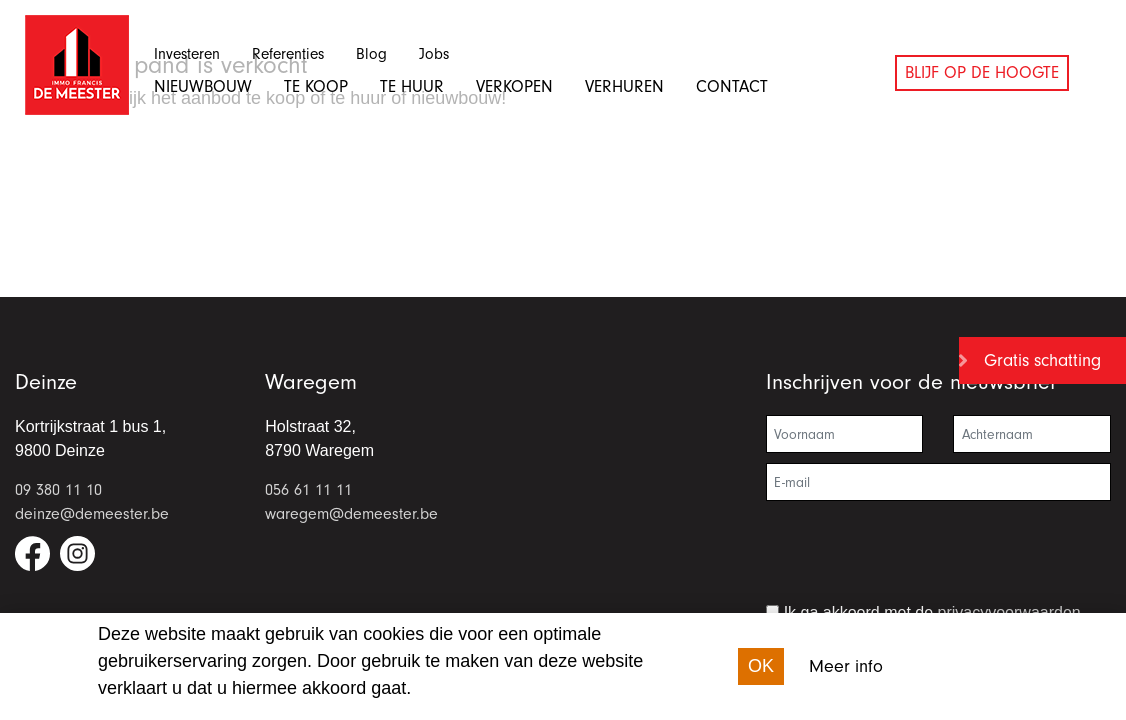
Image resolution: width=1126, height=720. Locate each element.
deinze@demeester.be (92, 514)
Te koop (316, 86)
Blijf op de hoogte (982, 72)
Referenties (288, 54)
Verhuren (624, 86)
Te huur (412, 86)
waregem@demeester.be (351, 514)
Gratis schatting (1042, 360)
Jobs (434, 54)
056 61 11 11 (308, 490)
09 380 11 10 (58, 490)
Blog (371, 54)
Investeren (187, 54)
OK (761, 666)
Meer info (846, 666)
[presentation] (918, 560)
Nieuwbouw (203, 86)
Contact (732, 86)
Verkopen (514, 86)
